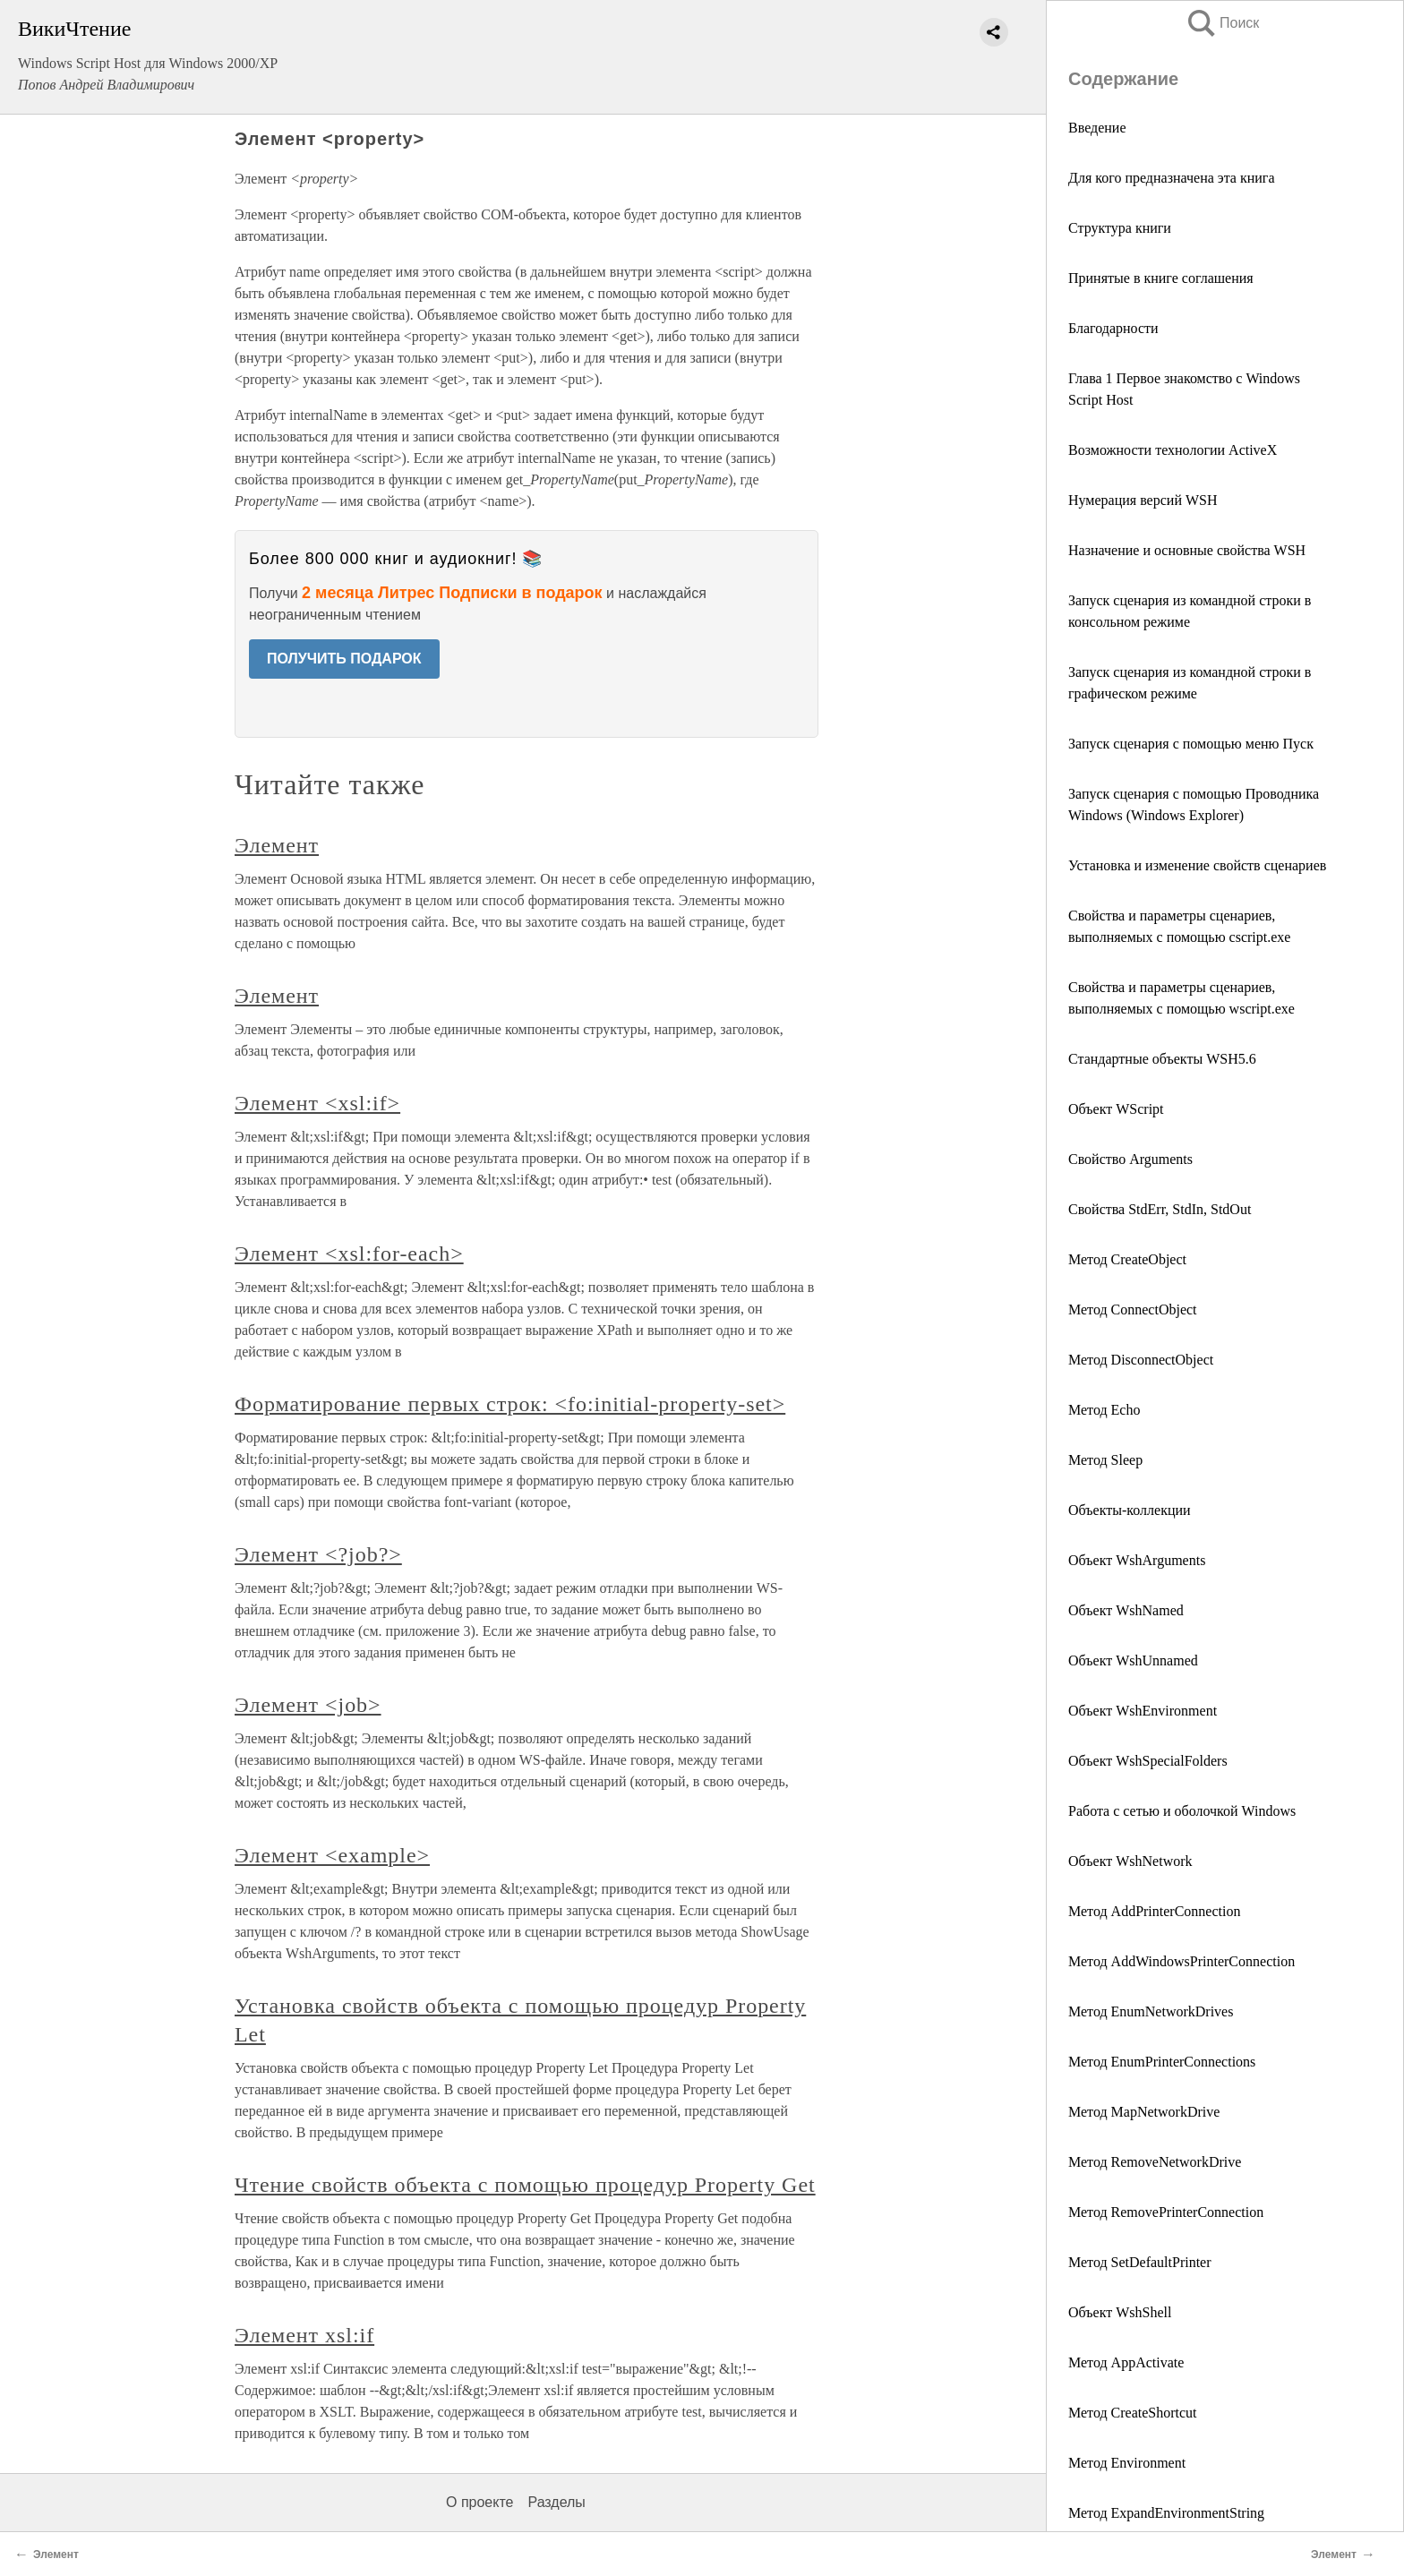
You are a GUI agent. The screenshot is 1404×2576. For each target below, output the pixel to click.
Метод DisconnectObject (1140, 1359)
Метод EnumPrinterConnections (1161, 2061)
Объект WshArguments (1136, 1560)
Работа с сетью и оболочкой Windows (1182, 1811)
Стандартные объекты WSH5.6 (1162, 1058)
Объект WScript (1116, 1109)
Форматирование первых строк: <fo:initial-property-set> (510, 1404)
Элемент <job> (308, 1704)
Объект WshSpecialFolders (1148, 1760)
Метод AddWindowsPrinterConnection (1181, 1961)
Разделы (556, 2502)
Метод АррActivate (1126, 2362)
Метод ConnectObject (1132, 1309)
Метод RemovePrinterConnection (1165, 2212)
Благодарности (1113, 328)
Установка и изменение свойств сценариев (1197, 865)
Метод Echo (1104, 1409)
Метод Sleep (1105, 1460)
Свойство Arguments (1130, 1159)
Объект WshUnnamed (1133, 1660)
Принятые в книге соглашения (1161, 278)
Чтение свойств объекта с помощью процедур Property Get (525, 2184)
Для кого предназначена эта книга (1173, 177)
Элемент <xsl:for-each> (349, 1253)
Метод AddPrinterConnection (1154, 1911)
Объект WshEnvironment (1142, 1710)
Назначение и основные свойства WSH (1187, 550)
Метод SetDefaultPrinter (1139, 2262)
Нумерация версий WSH (1143, 500)
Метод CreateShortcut (1132, 2412)
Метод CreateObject (1127, 1259)
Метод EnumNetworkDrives (1150, 2011)
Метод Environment (1127, 2462)
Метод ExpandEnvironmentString (1166, 2512)
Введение (1097, 127)
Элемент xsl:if (304, 2335)
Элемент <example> (332, 1855)
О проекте (479, 2502)
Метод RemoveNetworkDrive (1154, 2161)
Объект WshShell (1119, 2312)
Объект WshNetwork (1130, 1861)
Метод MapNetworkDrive (1144, 2111)
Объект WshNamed (1126, 1610)
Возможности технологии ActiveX (1172, 450)
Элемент (277, 845)
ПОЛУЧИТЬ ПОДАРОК (344, 658)
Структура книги (1119, 227)
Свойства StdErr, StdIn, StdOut (1159, 1209)
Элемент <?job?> (318, 1554)
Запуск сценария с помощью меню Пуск (1191, 743)
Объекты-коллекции (1129, 1510)
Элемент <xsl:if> (317, 1103)
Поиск (1222, 22)
